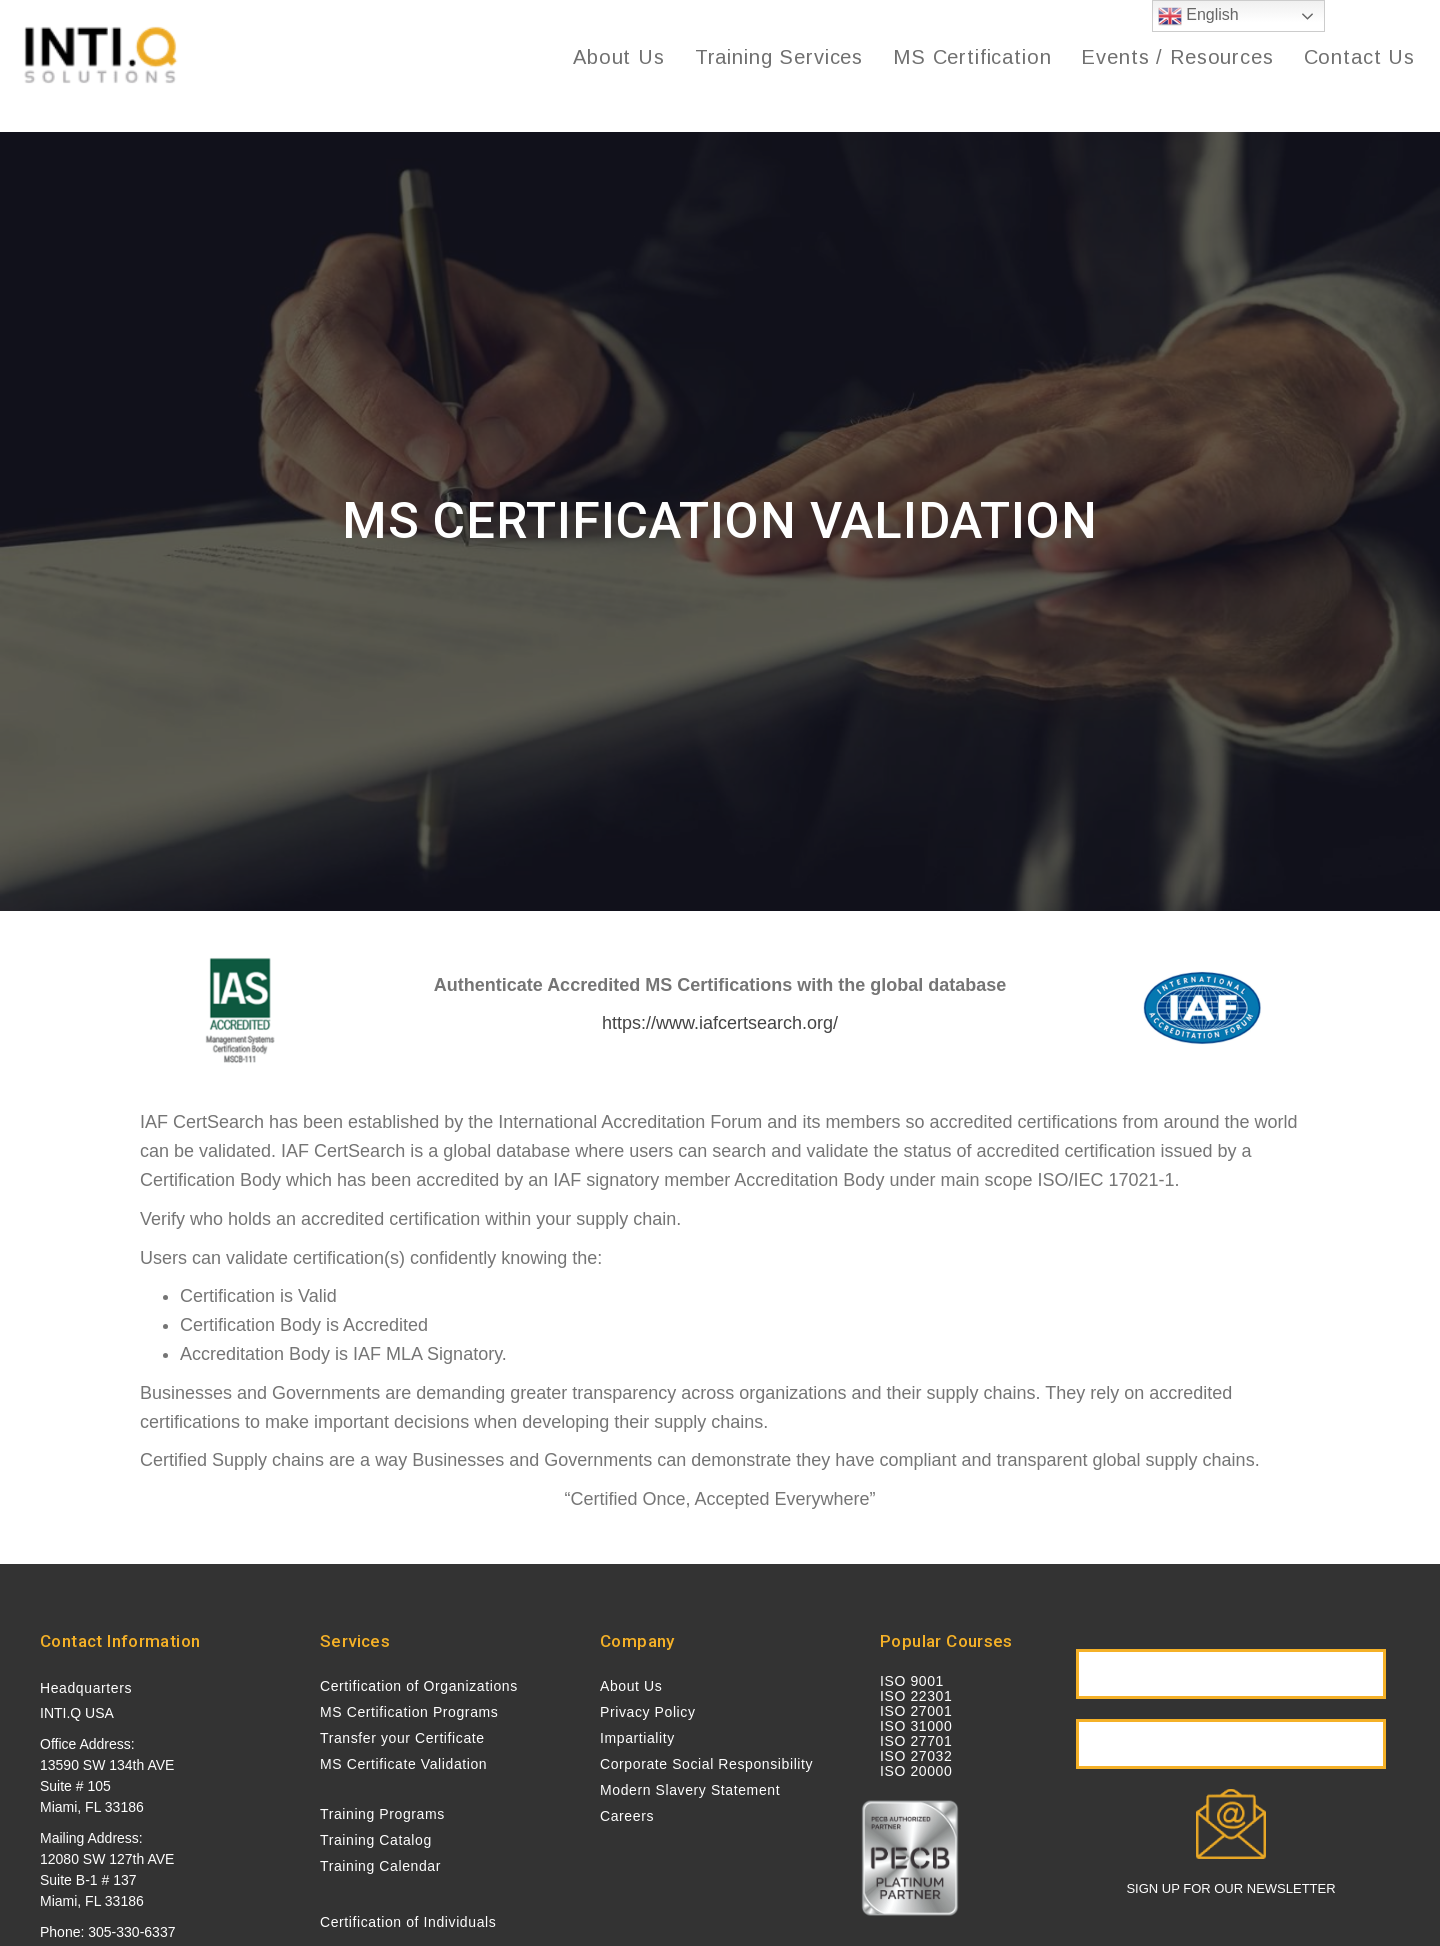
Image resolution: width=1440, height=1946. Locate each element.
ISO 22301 (916, 1696)
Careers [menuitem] (627, 1816)
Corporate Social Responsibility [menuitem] (706, 1764)
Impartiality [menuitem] (637, 1738)
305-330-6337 (131, 1932)
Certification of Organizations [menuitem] (419, 1686)
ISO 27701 (916, 1741)
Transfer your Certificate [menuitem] (402, 1738)
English (1198, 16)
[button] (1231, 1674)
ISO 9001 (912, 1681)
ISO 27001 (916, 1711)
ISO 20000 (916, 1771)
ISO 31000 (916, 1726)
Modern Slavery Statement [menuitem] (690, 1790)
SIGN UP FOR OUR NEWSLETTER (1230, 1888)
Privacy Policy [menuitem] (648, 1712)
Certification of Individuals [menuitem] (408, 1922)
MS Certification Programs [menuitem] (409, 1712)
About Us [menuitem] (631, 1686)
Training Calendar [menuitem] (380, 1866)
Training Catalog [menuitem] (376, 1840)
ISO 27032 (916, 1756)
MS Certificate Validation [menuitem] (403, 1764)
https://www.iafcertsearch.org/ (720, 1023)
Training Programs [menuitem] (382, 1814)
